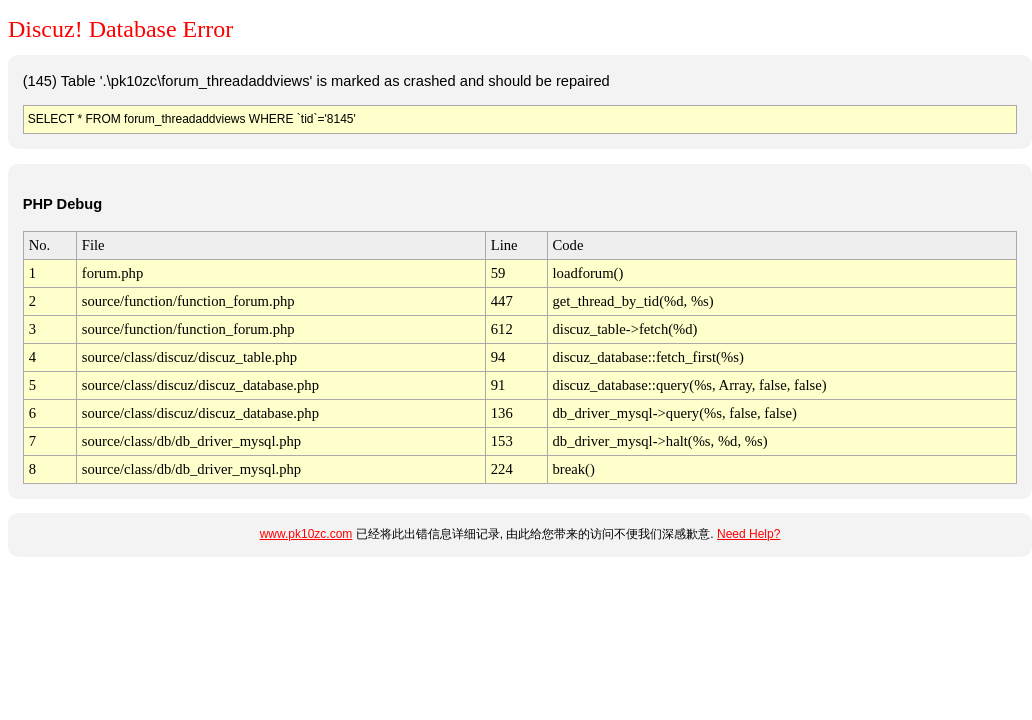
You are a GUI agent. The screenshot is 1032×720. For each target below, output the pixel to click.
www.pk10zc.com (306, 534)
